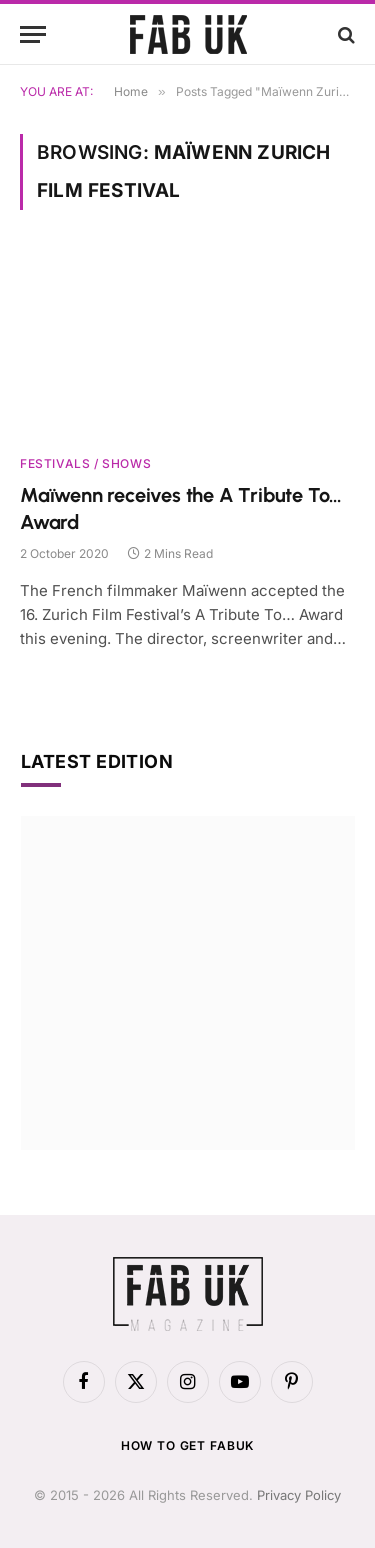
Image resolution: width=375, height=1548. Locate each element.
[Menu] (33, 34)
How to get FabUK (187, 1445)
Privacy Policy (299, 1495)
